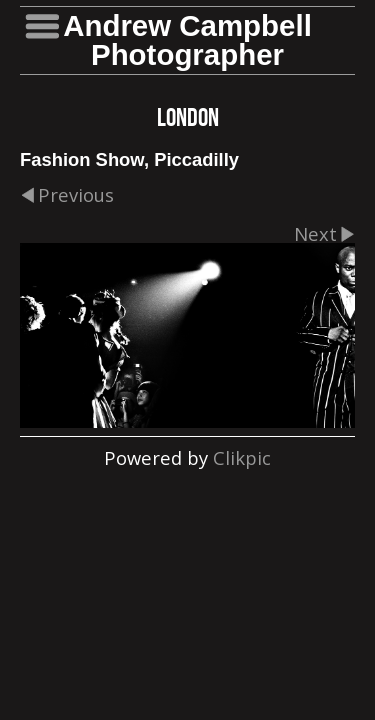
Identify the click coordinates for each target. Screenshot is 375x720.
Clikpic (242, 457)
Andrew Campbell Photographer (187, 40)
